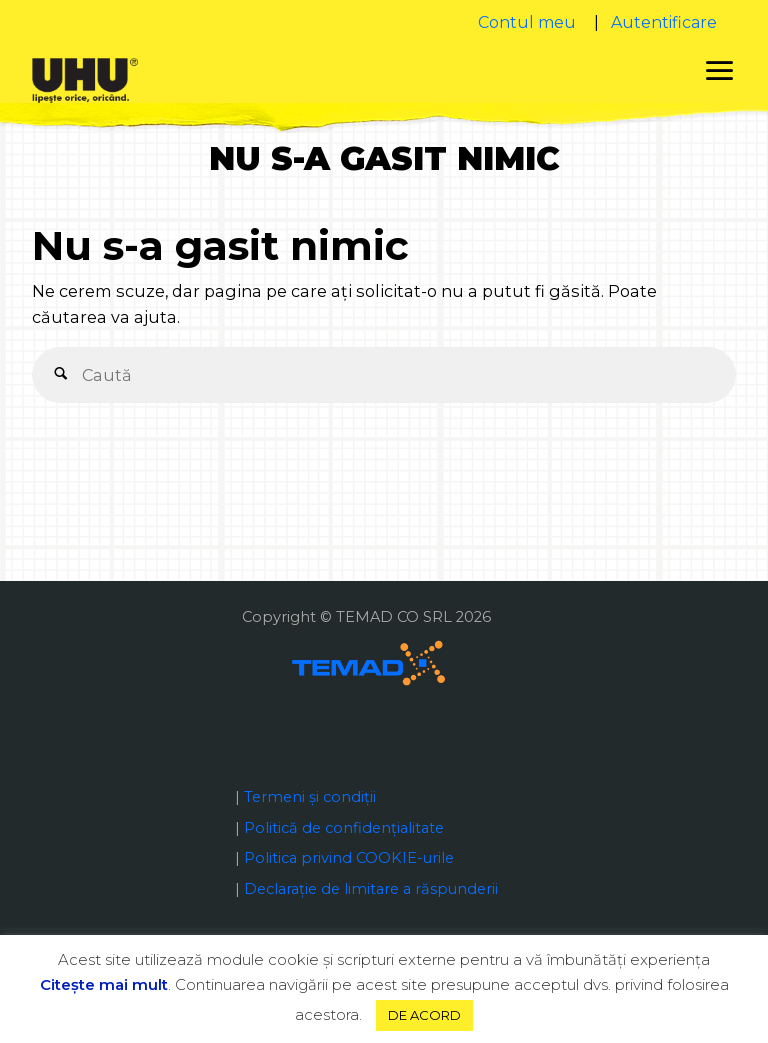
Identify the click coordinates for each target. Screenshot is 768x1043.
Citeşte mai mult (104, 984)
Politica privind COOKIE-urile (349, 858)
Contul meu (527, 22)
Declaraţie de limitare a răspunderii (371, 889)
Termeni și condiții (310, 797)
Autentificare (664, 22)
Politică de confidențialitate (344, 828)
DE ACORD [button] (424, 1015)
